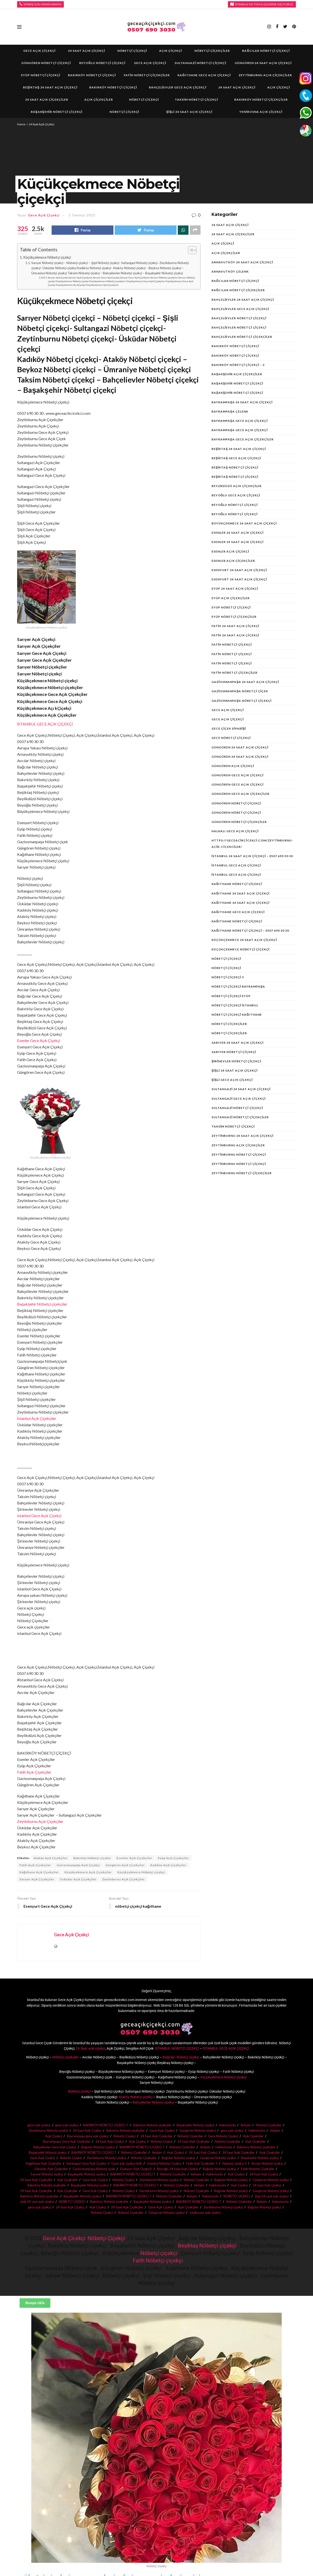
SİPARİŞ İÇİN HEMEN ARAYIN (40, 4)
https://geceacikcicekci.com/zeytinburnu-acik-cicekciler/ (252, 843)
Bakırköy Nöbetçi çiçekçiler (261, 99)
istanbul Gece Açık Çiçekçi (39, 1515)
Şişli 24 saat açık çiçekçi (189, 112)
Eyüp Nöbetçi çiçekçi (40, 75)
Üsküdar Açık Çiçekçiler (78, 1879)
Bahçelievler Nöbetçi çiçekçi (239, 327)
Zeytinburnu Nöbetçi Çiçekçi (239, 1164)
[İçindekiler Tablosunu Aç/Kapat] (189, 250)
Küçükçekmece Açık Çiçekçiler (88, 1872)
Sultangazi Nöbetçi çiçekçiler (240, 1117)
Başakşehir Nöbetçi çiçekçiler (42, 1304)
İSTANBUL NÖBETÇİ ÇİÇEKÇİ (177, 2048)
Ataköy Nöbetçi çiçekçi (135, 2097)
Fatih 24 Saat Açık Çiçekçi (235, 626)
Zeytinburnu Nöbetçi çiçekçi (239, 1154)
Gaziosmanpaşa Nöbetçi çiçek (240, 691)
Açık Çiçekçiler (98, 99)
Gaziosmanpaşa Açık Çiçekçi (78, 1865)
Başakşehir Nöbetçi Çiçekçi (237, 392)
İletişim (246, 2125)
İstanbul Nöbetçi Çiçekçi (164, 2163)
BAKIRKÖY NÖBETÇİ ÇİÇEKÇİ (113, 87)
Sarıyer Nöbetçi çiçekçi (234, 1052)
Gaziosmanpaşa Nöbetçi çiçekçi (241, 701)
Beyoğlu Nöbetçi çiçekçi (102, 63)
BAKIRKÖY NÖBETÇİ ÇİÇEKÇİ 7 (105, 2125)
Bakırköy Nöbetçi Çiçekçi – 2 (238, 365)
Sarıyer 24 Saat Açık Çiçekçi (238, 1042)
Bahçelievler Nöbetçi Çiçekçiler (242, 337)
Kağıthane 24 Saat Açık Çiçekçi (240, 893)
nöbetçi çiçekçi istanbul (235, 1005)
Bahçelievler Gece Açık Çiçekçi (177, 87)
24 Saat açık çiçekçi (90, 2048)
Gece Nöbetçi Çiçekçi (231, 738)
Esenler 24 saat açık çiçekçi (238, 542)
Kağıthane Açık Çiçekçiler (39, 1872)
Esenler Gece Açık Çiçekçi (38, 1040)
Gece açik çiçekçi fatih (126, 2163)
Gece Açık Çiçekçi (39, 51)
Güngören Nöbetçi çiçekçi (46, 63)
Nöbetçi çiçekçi (79, 2091)
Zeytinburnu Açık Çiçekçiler (265, 75)
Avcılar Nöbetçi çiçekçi (267, 2163)
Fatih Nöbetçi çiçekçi (232, 654)
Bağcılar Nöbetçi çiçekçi (266, 51)
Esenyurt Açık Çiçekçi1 (136, 2169)
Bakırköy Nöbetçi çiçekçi (92, 75)
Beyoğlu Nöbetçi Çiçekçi (234, 514)
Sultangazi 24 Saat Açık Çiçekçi (241, 1089)
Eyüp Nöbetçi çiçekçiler (234, 616)
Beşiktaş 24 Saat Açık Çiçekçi (50, 87)
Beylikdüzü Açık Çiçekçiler (237, 486)
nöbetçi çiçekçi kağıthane (237, 1014)
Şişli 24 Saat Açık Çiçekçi (234, 1070)
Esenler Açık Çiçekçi (230, 551)
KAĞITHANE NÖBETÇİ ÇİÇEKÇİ (237, 884)
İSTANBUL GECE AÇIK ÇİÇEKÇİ (45, 724)
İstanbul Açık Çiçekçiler (36, 1418)
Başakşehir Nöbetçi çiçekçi (56, 112)
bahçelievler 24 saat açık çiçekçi (243, 299)
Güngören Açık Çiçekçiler (125, 1865)
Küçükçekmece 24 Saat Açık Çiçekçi (244, 940)
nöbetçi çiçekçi (226, 968)
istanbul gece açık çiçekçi (236, 874)
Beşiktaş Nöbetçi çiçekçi (235, 467)
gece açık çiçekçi (150, 63)
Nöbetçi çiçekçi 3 (228, 977)
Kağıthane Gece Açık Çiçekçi (204, 75)
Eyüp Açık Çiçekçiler (173, 1858)
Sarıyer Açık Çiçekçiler (37, 1879)
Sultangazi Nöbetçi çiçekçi (200, 63)
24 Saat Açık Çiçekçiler (46, 99)
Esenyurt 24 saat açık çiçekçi (239, 579)
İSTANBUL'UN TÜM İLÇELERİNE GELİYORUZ (261, 4)
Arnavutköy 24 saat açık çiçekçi (242, 262)
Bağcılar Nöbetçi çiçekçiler (238, 290)
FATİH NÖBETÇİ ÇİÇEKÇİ (232, 644)
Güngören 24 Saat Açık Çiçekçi (263, 63)
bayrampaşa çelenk (230, 411)
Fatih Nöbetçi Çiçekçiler (147, 75)
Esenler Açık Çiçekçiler (134, 1858)
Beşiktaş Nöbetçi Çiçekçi (235, 477)
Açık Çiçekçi (170, 51)
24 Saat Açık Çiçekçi (86, 51)
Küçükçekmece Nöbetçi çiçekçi (47, 257)
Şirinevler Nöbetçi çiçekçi (236, 1061)
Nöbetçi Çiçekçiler (212, 51)
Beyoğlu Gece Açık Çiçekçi (236, 495)
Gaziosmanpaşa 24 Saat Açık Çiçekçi (245, 682)
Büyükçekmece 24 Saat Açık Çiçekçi (244, 523)
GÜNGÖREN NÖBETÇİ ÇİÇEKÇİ (236, 812)
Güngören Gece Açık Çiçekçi (238, 775)
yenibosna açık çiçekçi (260, 112)
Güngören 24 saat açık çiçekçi (240, 756)
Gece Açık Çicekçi (64, 2238)
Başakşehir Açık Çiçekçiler (237, 374)
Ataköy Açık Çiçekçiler (51, 1858)
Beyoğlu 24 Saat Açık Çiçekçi (177, 2169)
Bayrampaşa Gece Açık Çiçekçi (240, 430)
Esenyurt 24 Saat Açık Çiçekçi (239, 570)
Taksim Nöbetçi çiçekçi (196, 99)
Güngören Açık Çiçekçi (233, 766)
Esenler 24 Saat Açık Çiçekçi (238, 532)
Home (21, 124)
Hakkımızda (227, 2125)
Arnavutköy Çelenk (230, 271)
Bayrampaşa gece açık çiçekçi (240, 421)
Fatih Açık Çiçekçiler (34, 1772)
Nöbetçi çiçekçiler (229, 1033)
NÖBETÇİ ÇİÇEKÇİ (144, 99)
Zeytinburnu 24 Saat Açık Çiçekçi (242, 1136)
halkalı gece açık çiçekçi (235, 831)
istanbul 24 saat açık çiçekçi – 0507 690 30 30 (252, 856)
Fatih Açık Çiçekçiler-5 (202, 2163)
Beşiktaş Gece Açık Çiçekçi (236, 458)
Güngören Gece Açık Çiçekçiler (240, 794)
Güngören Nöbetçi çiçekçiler (239, 822)
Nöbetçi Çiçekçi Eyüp (231, 996)
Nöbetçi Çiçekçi (132, 51)
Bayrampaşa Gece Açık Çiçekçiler (243, 439)
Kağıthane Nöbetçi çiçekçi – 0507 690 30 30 (250, 930)
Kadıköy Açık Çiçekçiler (168, 1865)
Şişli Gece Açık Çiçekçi (232, 1080)
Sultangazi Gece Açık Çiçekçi (239, 1098)
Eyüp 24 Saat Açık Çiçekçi (235, 588)
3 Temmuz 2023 (81, 215)
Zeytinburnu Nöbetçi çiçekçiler (242, 1173)
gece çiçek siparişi (229, 728)
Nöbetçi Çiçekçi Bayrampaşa (238, 986)
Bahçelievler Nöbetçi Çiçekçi (239, 318)
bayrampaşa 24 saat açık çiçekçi (242, 402)
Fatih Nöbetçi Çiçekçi (232, 663)
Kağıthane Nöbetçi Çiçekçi (237, 921)
